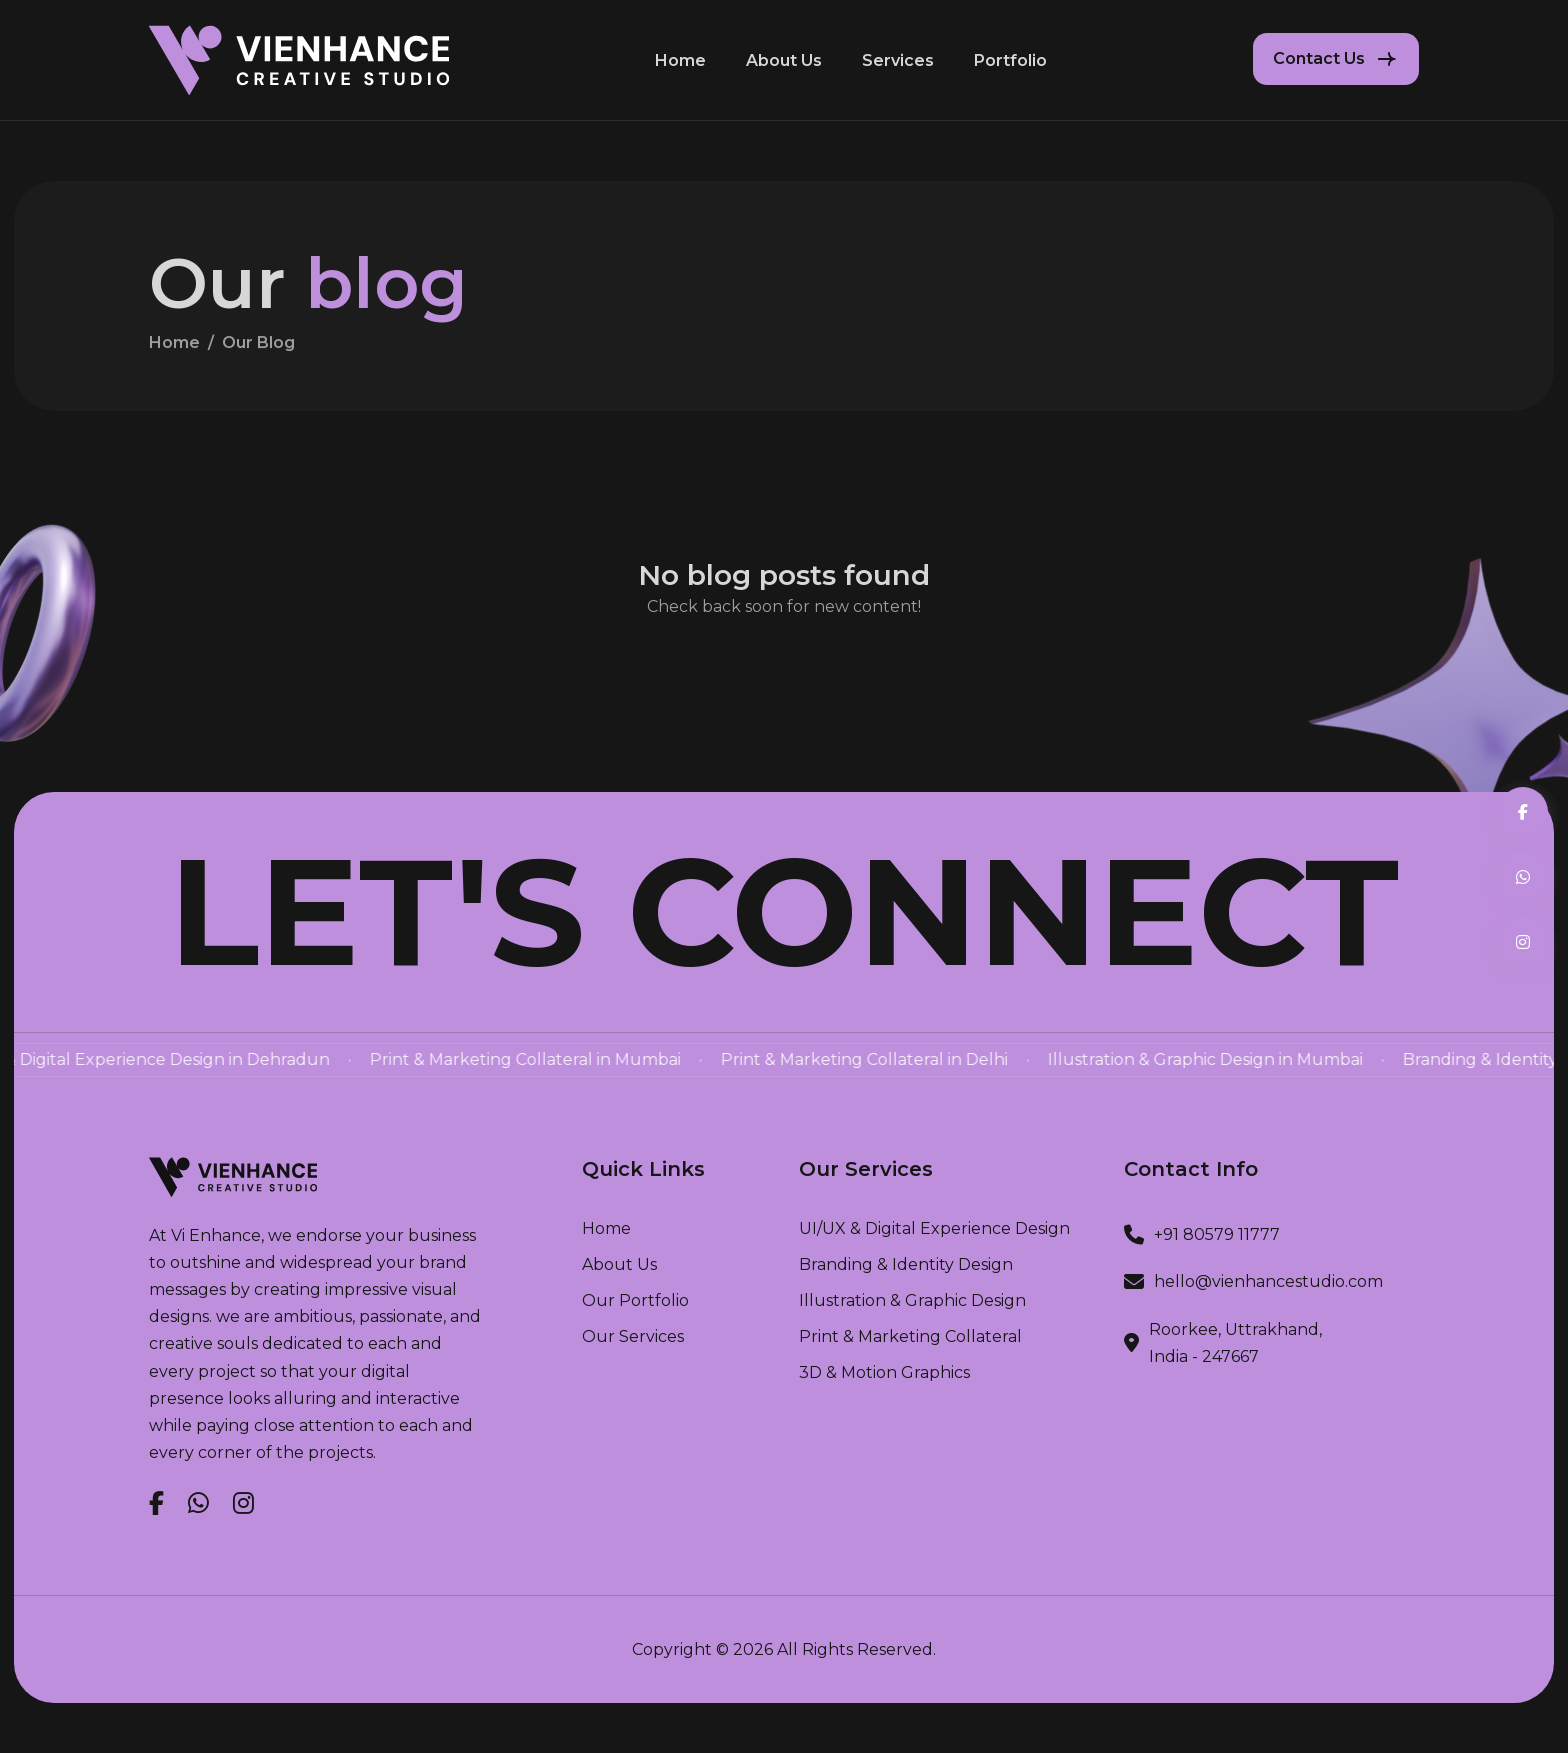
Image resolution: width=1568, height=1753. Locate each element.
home (174, 352)
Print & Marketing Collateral (910, 1337)
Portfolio (1010, 60)
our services (633, 1337)
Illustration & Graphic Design (912, 1301)
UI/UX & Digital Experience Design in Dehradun (246, 1059)
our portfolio (635, 1301)
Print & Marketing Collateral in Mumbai (629, 1059)
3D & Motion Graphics (884, 1373)
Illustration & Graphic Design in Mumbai (1309, 1059)
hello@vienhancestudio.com (1268, 1281)
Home (680, 60)
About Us (784, 60)
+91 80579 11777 (1217, 1234)
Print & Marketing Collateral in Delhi (968, 1059)
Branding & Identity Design (906, 1265)
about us (619, 1265)
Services (898, 60)
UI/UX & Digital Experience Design (934, 1229)
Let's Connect (784, 911)
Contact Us (1319, 58)
